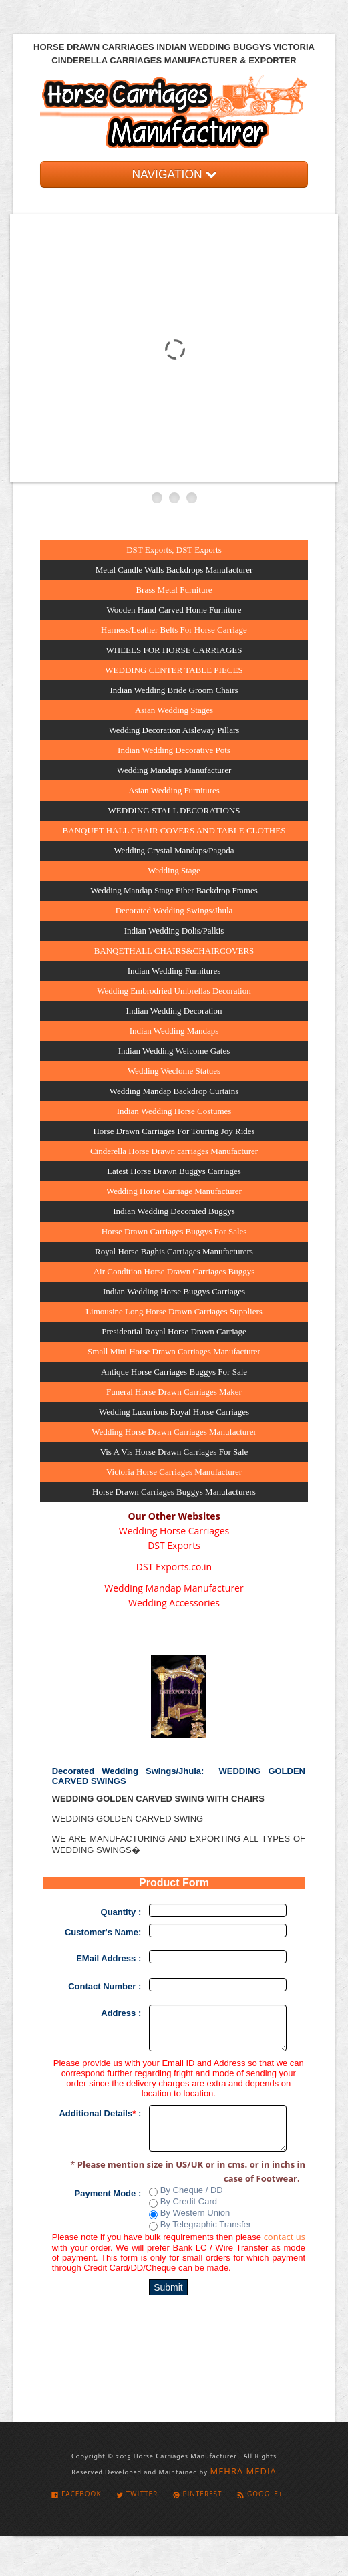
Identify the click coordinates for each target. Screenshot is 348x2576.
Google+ (260, 2493)
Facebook (76, 2493)
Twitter (137, 2493)
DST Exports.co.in (174, 1566)
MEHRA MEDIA (243, 2471)
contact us (284, 2237)
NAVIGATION (174, 174)
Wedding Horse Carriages (174, 1530)
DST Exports (174, 1545)
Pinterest (197, 2493)
